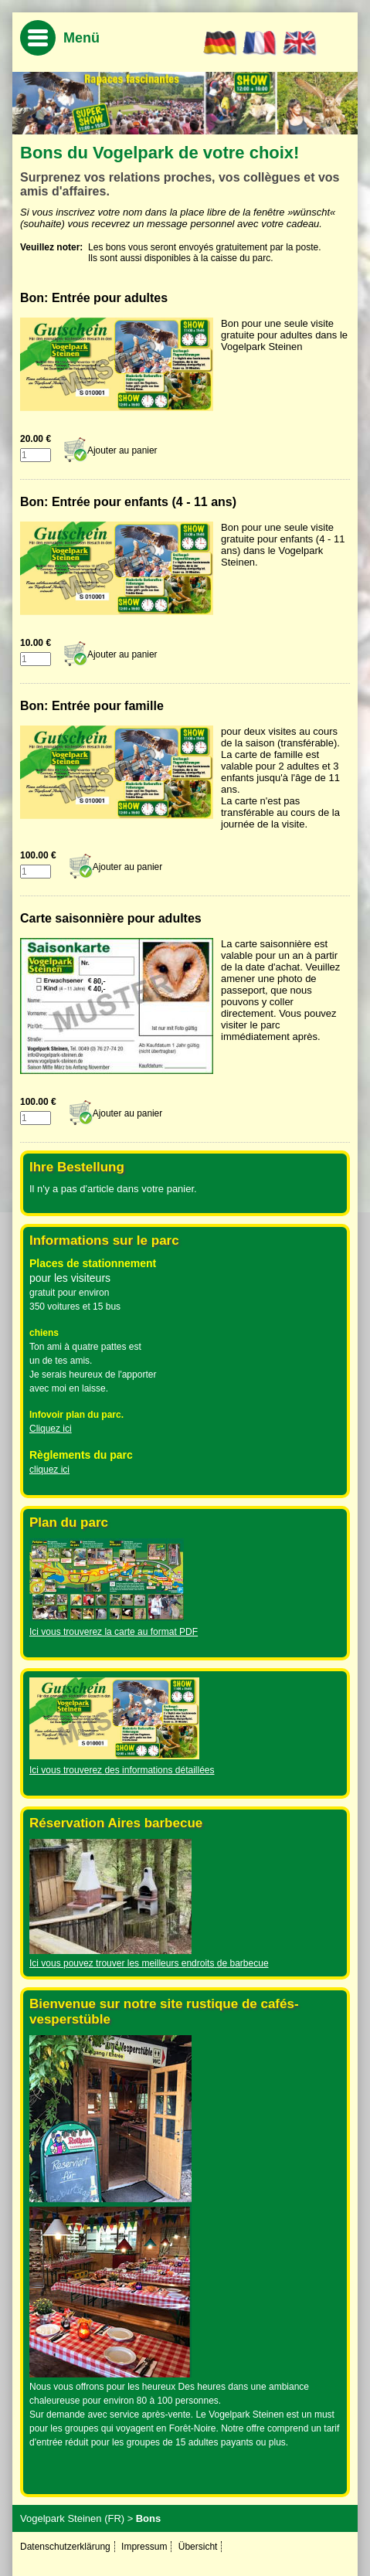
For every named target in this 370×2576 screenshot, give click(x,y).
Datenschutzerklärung (65, 2546)
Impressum (144, 2546)
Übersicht (198, 2546)
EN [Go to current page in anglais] (300, 43)
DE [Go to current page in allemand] (220, 43)
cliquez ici (49, 1469)
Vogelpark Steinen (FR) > (76, 2518)
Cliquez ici (50, 1428)
